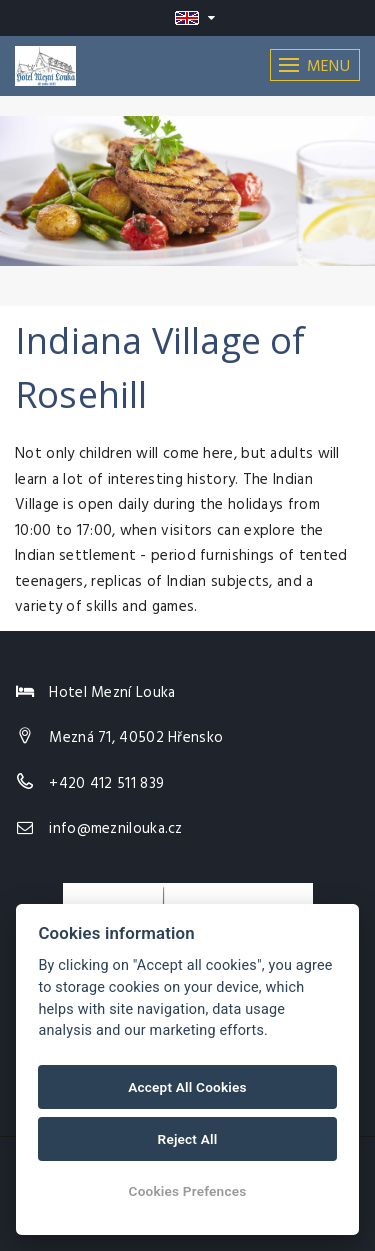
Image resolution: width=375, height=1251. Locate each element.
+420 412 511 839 (106, 784)
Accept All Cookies (187, 1087)
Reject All (188, 1139)
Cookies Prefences (188, 1191)
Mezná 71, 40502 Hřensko (136, 738)
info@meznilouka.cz (115, 829)
